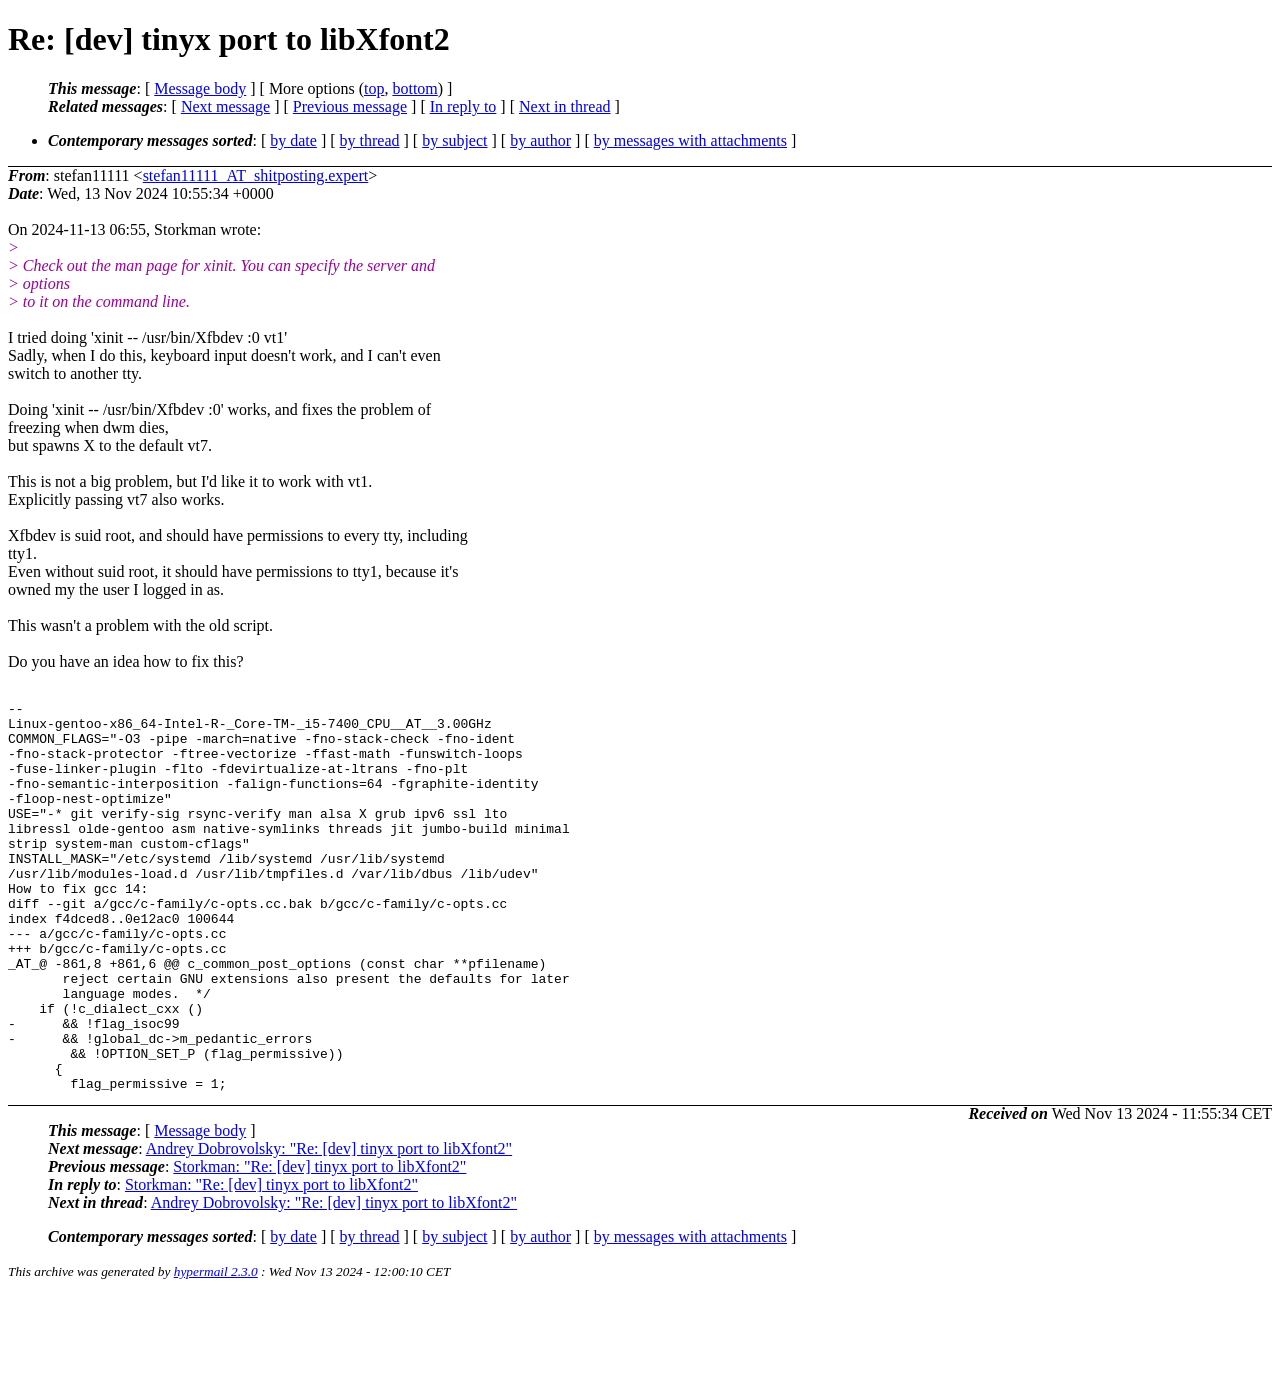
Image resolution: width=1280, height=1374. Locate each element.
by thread (370, 140)
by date (293, 140)
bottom (414, 88)
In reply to (463, 106)
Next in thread (565, 106)
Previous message (350, 106)
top (374, 88)
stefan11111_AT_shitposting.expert (256, 175)
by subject (454, 140)
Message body (200, 88)
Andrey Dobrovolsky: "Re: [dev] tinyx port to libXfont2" (329, 1226)
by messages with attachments (690, 140)
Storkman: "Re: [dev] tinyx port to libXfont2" (319, 1244)
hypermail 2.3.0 (216, 1349)
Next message (225, 106)
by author (540, 140)
